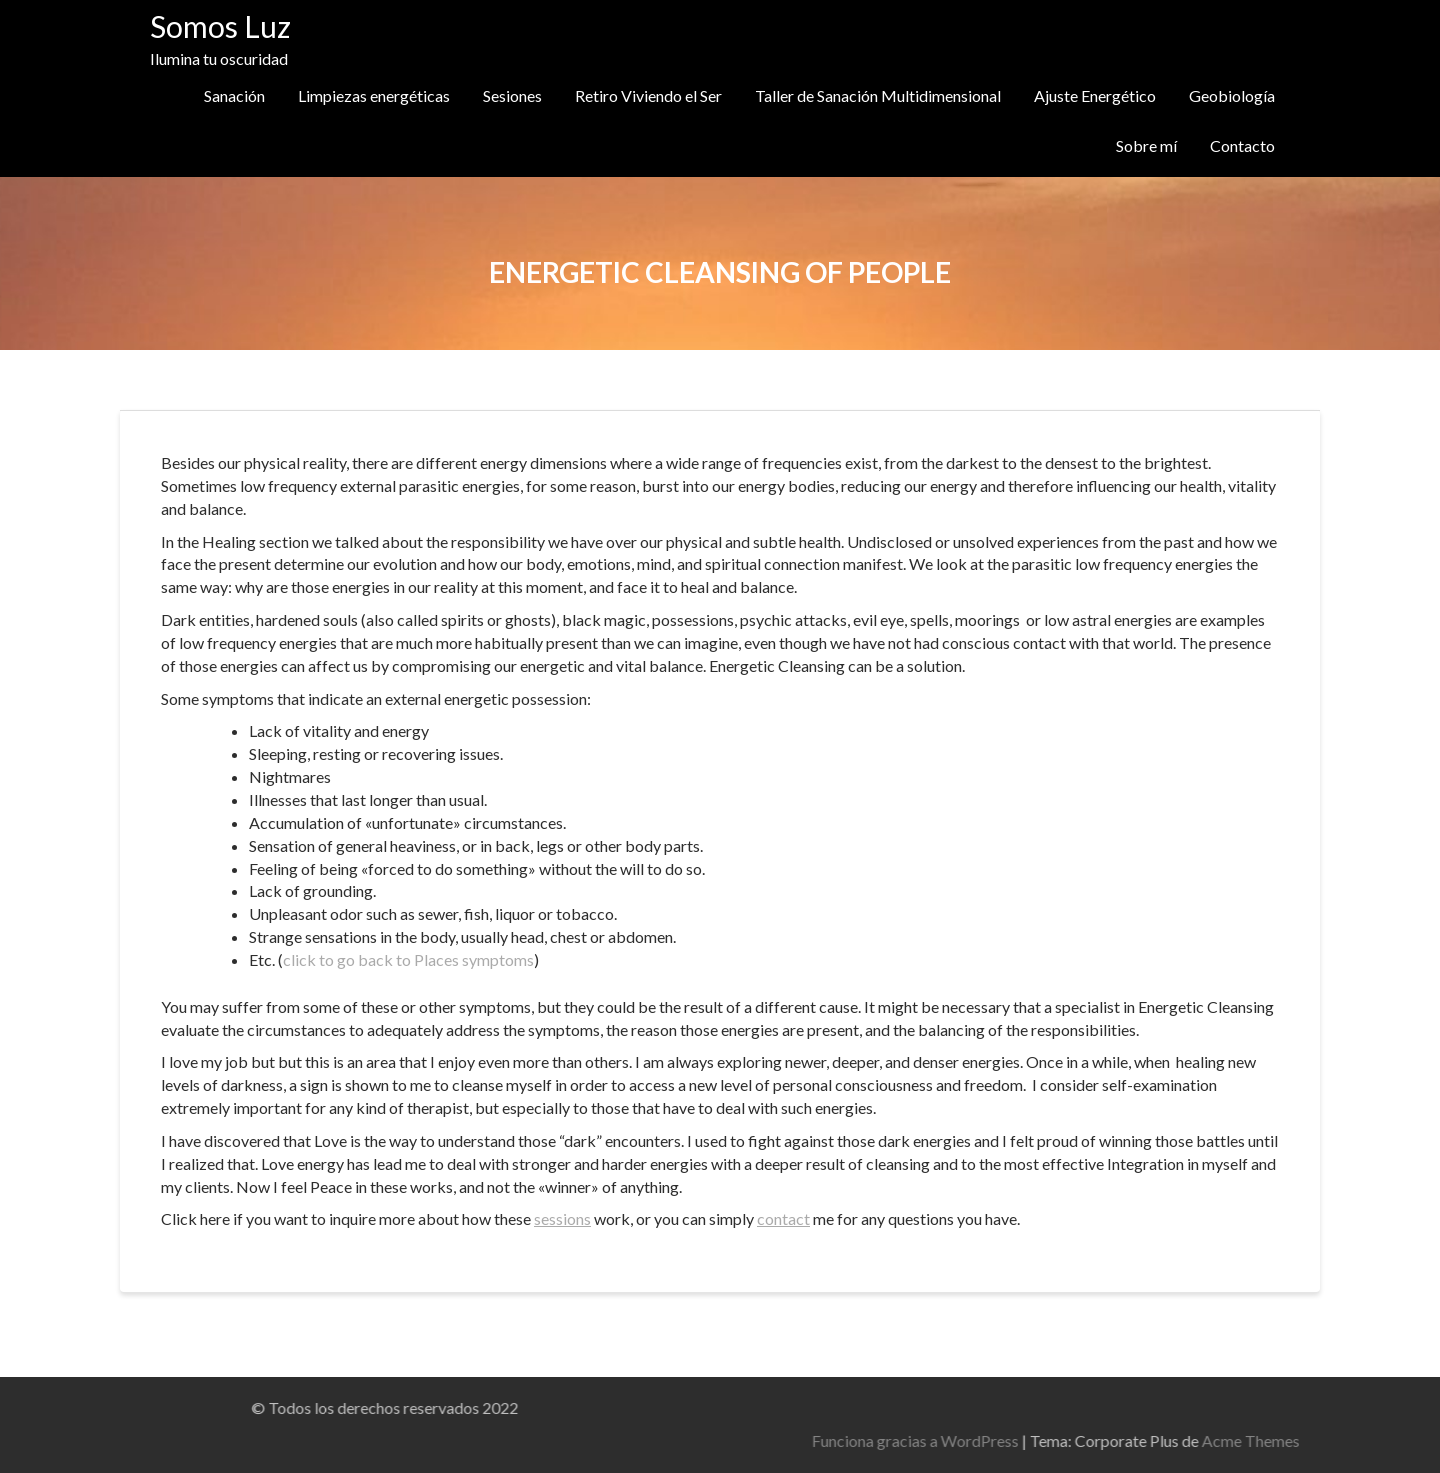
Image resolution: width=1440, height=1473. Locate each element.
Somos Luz (220, 26)
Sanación (234, 95)
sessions (562, 1218)
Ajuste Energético (1095, 95)
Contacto (1242, 145)
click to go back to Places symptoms (408, 959)
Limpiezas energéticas (374, 95)
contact (783, 1218)
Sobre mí (1146, 145)
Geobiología (1232, 95)
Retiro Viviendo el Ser (648, 95)
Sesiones (512, 95)
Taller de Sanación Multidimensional (878, 95)
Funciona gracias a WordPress (1134, 1440)
